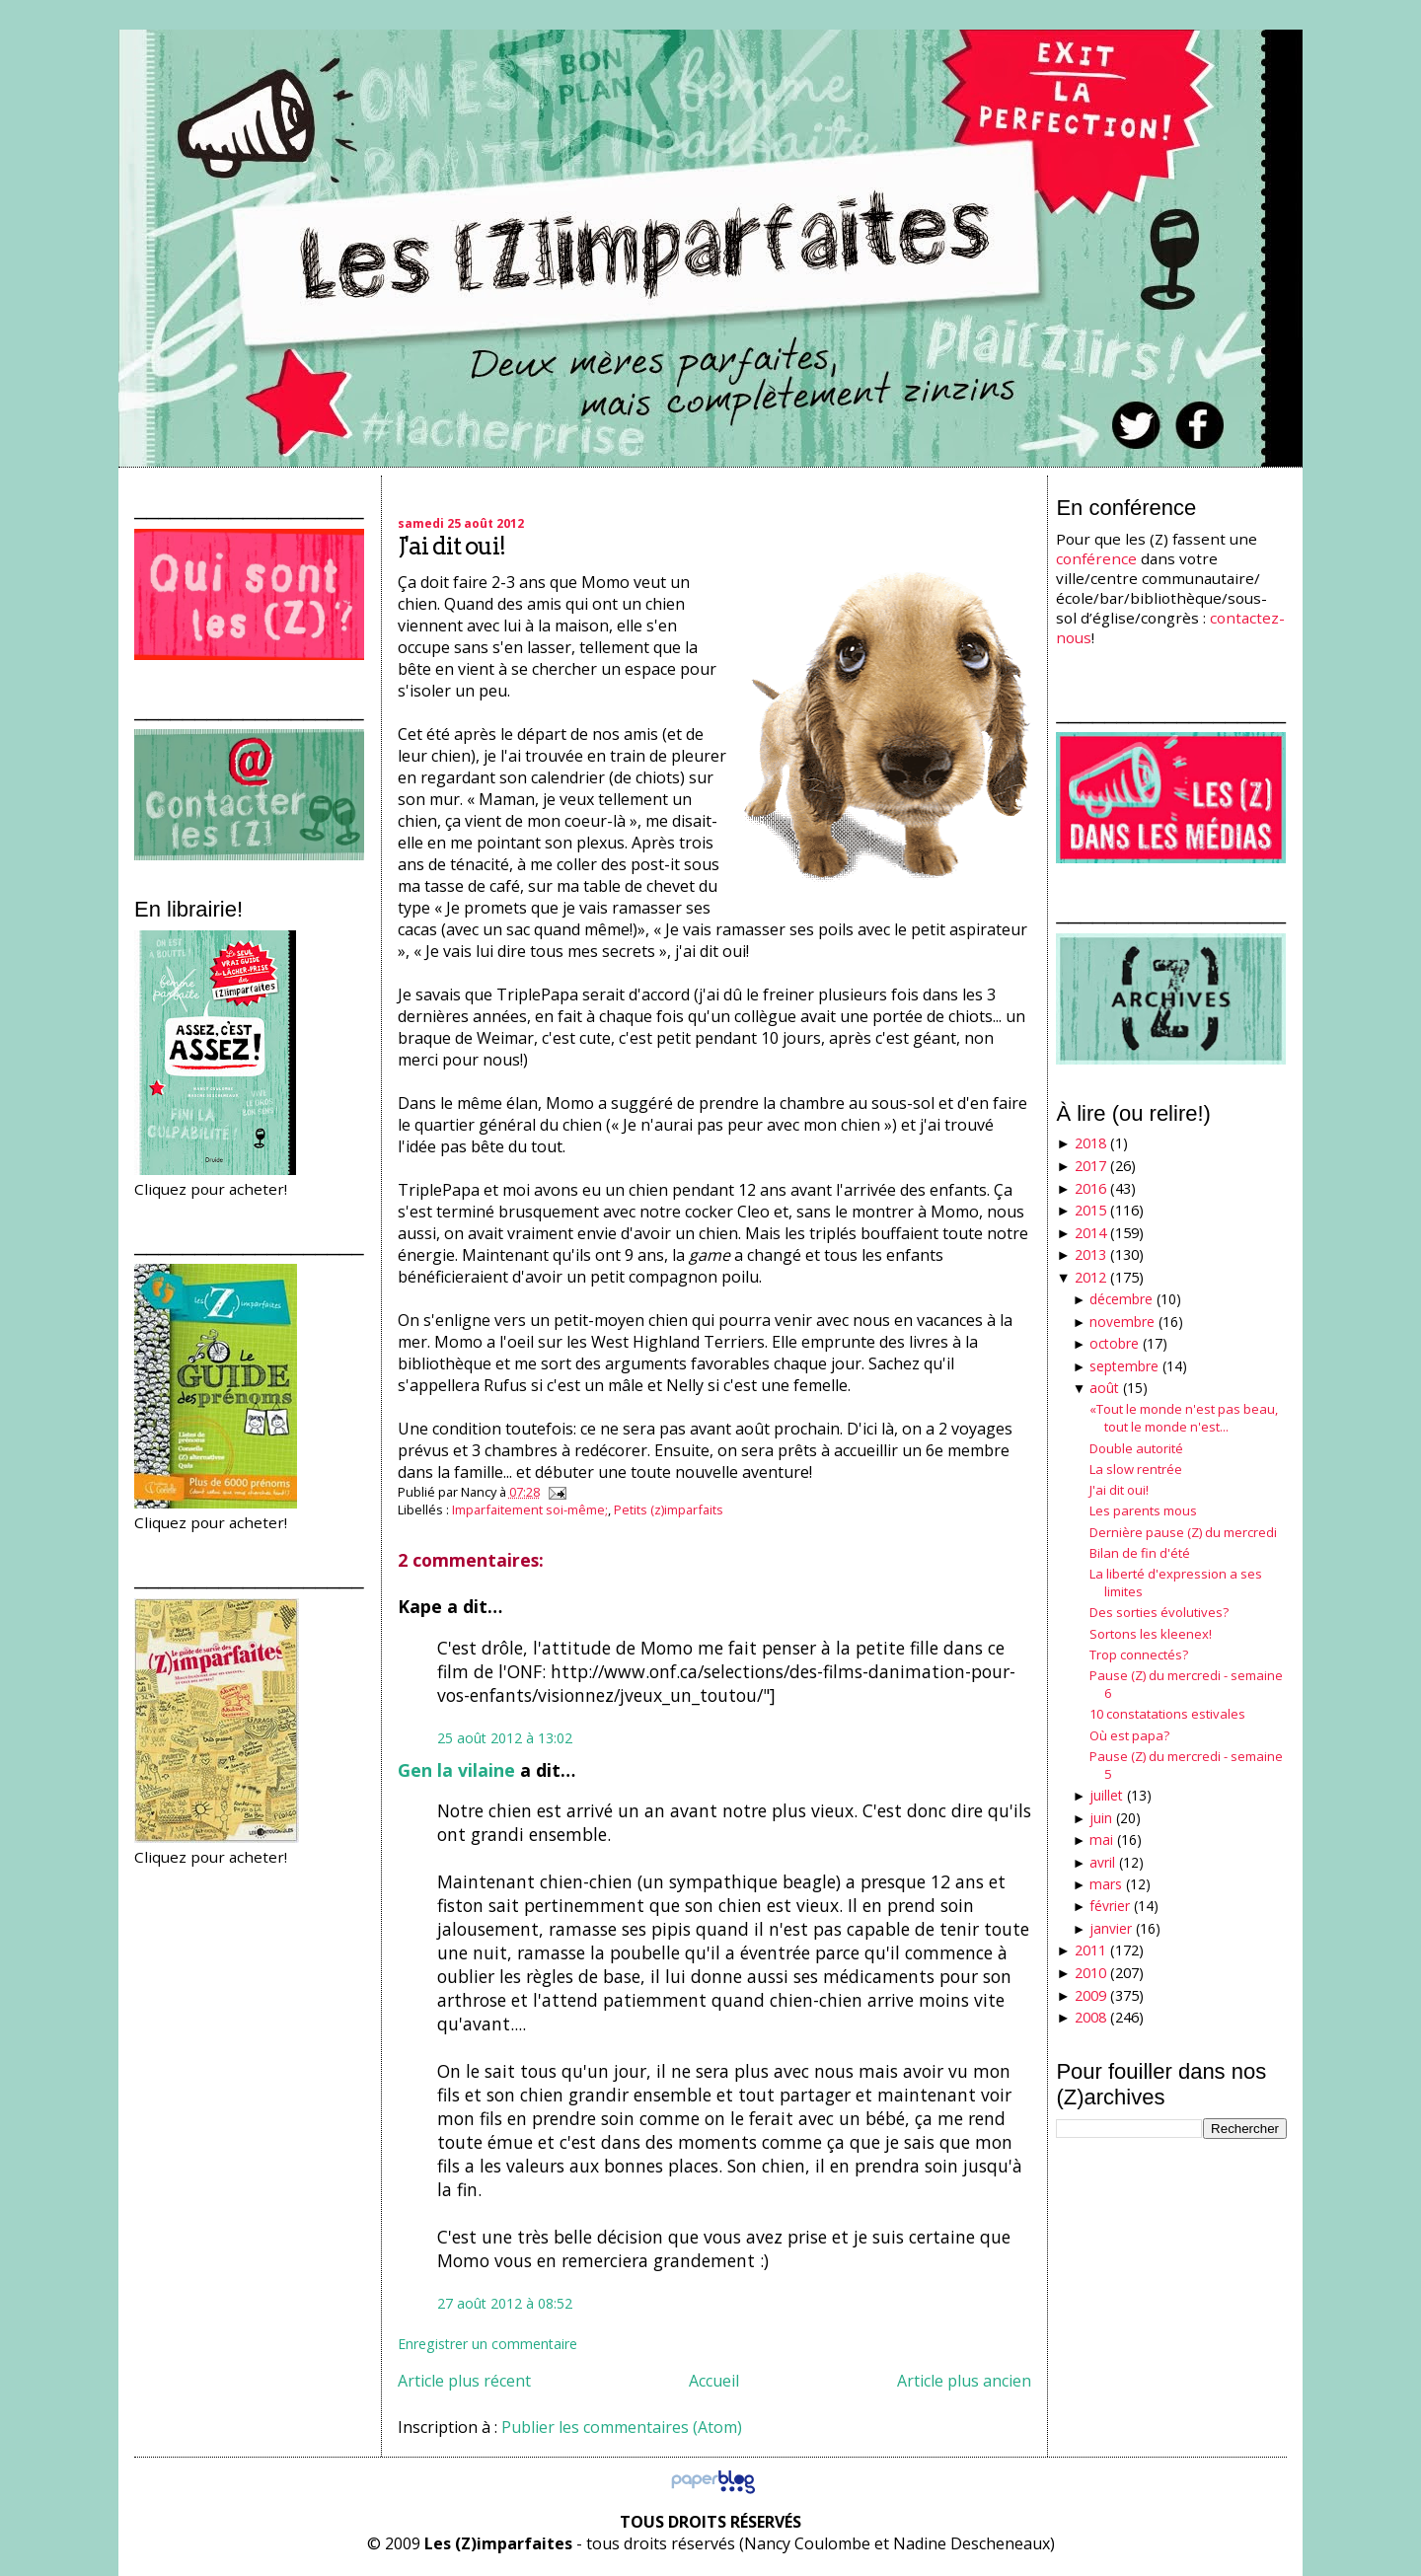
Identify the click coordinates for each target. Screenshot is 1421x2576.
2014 (1090, 1232)
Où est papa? (1129, 1735)
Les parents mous (1143, 1510)
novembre (1122, 1321)
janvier (1110, 1928)
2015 (1090, 1210)
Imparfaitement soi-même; (530, 1509)
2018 (1090, 1143)
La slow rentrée (1135, 1469)
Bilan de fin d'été (1139, 1553)
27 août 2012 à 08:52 (504, 2303)
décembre (1121, 1298)
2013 (1090, 1254)
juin (1100, 1817)
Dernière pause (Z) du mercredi (1183, 1532)
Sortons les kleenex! (1150, 1634)
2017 (1090, 1165)
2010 (1090, 1972)
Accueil (714, 2381)
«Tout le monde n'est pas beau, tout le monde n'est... (1183, 1417)
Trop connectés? (1138, 1654)
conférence (1096, 558)
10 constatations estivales (1167, 1714)
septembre (1124, 1366)
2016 (1090, 1188)
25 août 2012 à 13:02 (504, 1738)
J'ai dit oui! (451, 546)
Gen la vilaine (456, 1770)
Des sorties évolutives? (1159, 1612)
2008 (1090, 2017)
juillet (1106, 1795)
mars (1105, 1884)
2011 (1090, 1950)
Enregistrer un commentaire (487, 2343)
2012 (1090, 1277)
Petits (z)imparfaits (668, 1509)
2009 (1090, 1995)
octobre (1114, 1343)
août (1104, 1387)
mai (1101, 1839)
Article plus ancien (964, 2381)
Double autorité (1136, 1448)
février (1109, 1905)
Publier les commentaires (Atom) (621, 2427)
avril (1102, 1862)
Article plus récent (464, 2381)
